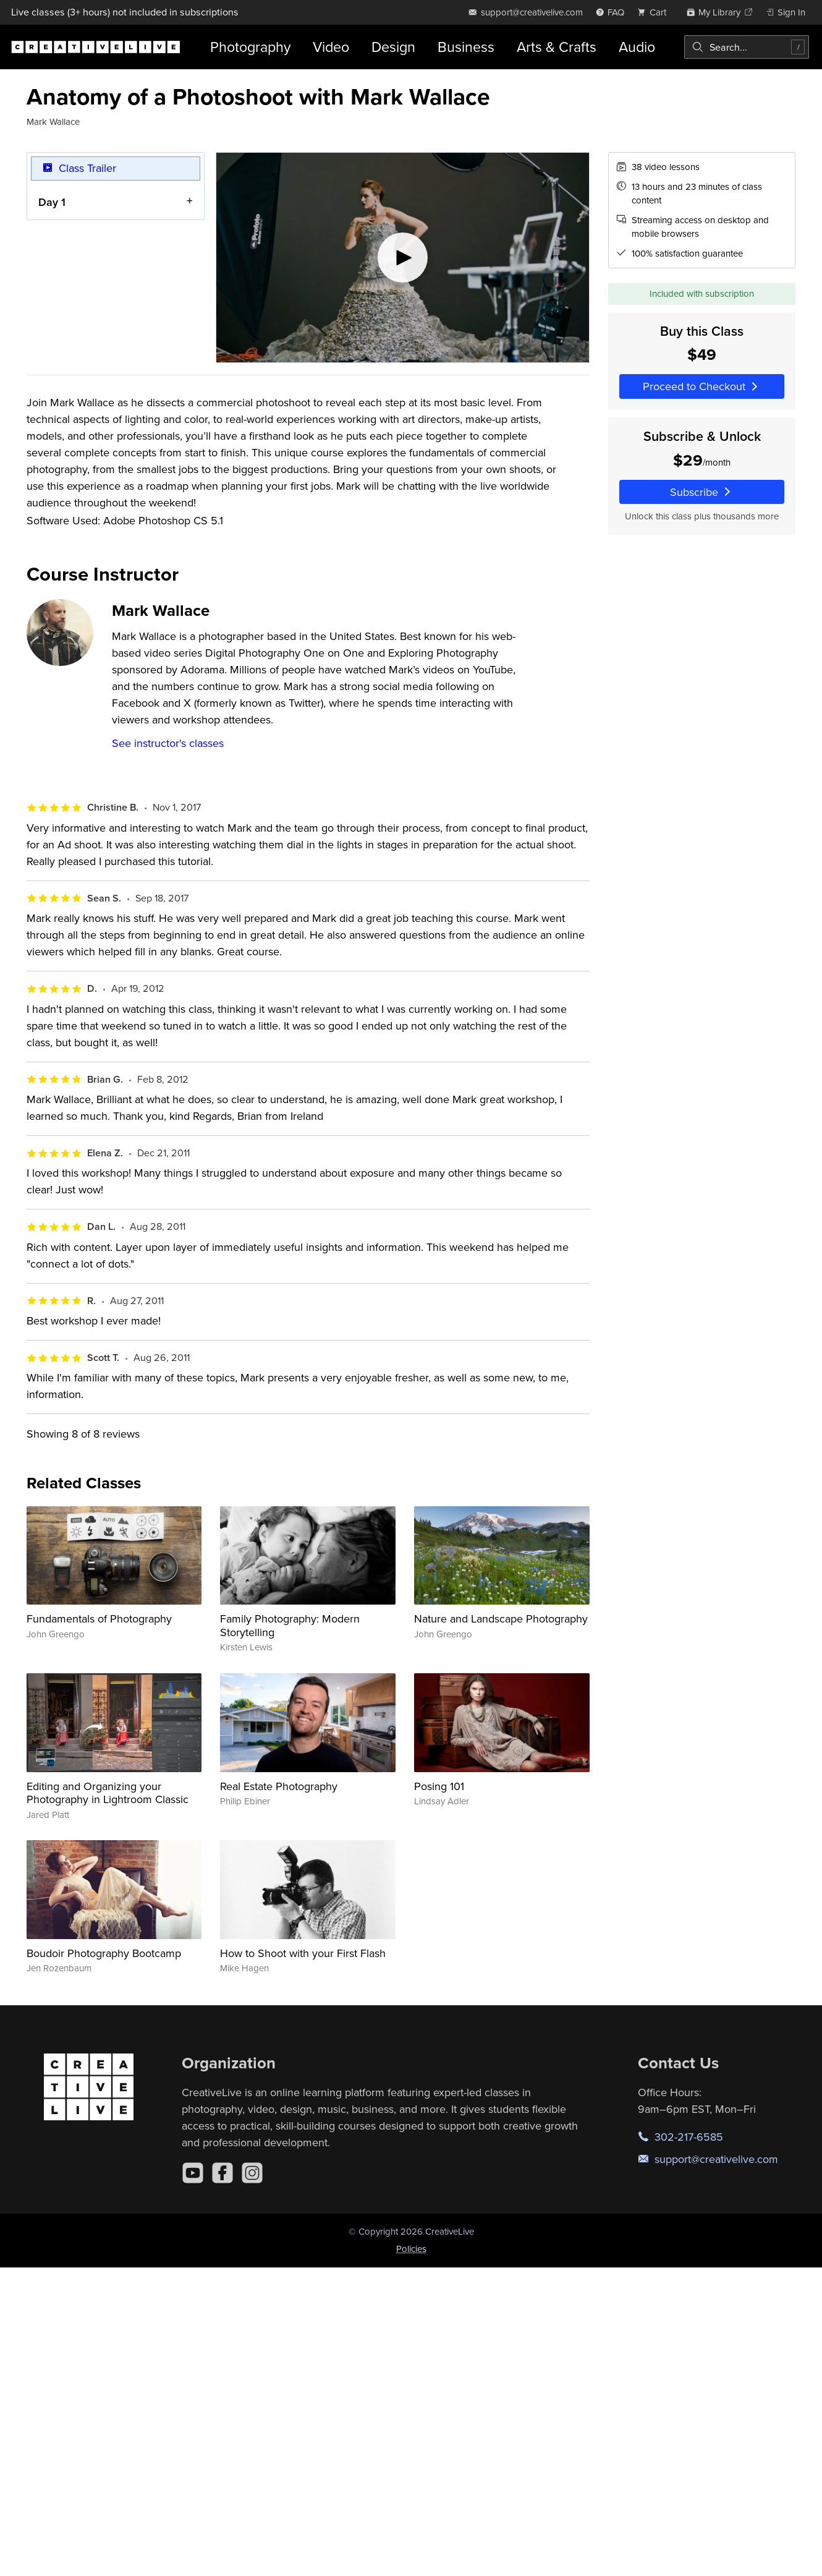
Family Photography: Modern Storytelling (290, 1625)
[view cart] (655, 12)
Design (393, 46)
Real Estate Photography (278, 1786)
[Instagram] (252, 2173)
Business (466, 46)
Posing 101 (439, 1786)
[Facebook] (222, 2173)
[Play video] (402, 257)
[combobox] (746, 47)
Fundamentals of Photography (99, 1618)
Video (331, 46)
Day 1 (52, 202)
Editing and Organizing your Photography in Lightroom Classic (108, 1792)
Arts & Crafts (556, 46)
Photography (250, 46)
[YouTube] (193, 2173)
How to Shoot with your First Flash (303, 1953)
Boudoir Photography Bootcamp (104, 1953)
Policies (411, 2248)
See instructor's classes (168, 743)
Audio (637, 46)
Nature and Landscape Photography (501, 1618)
